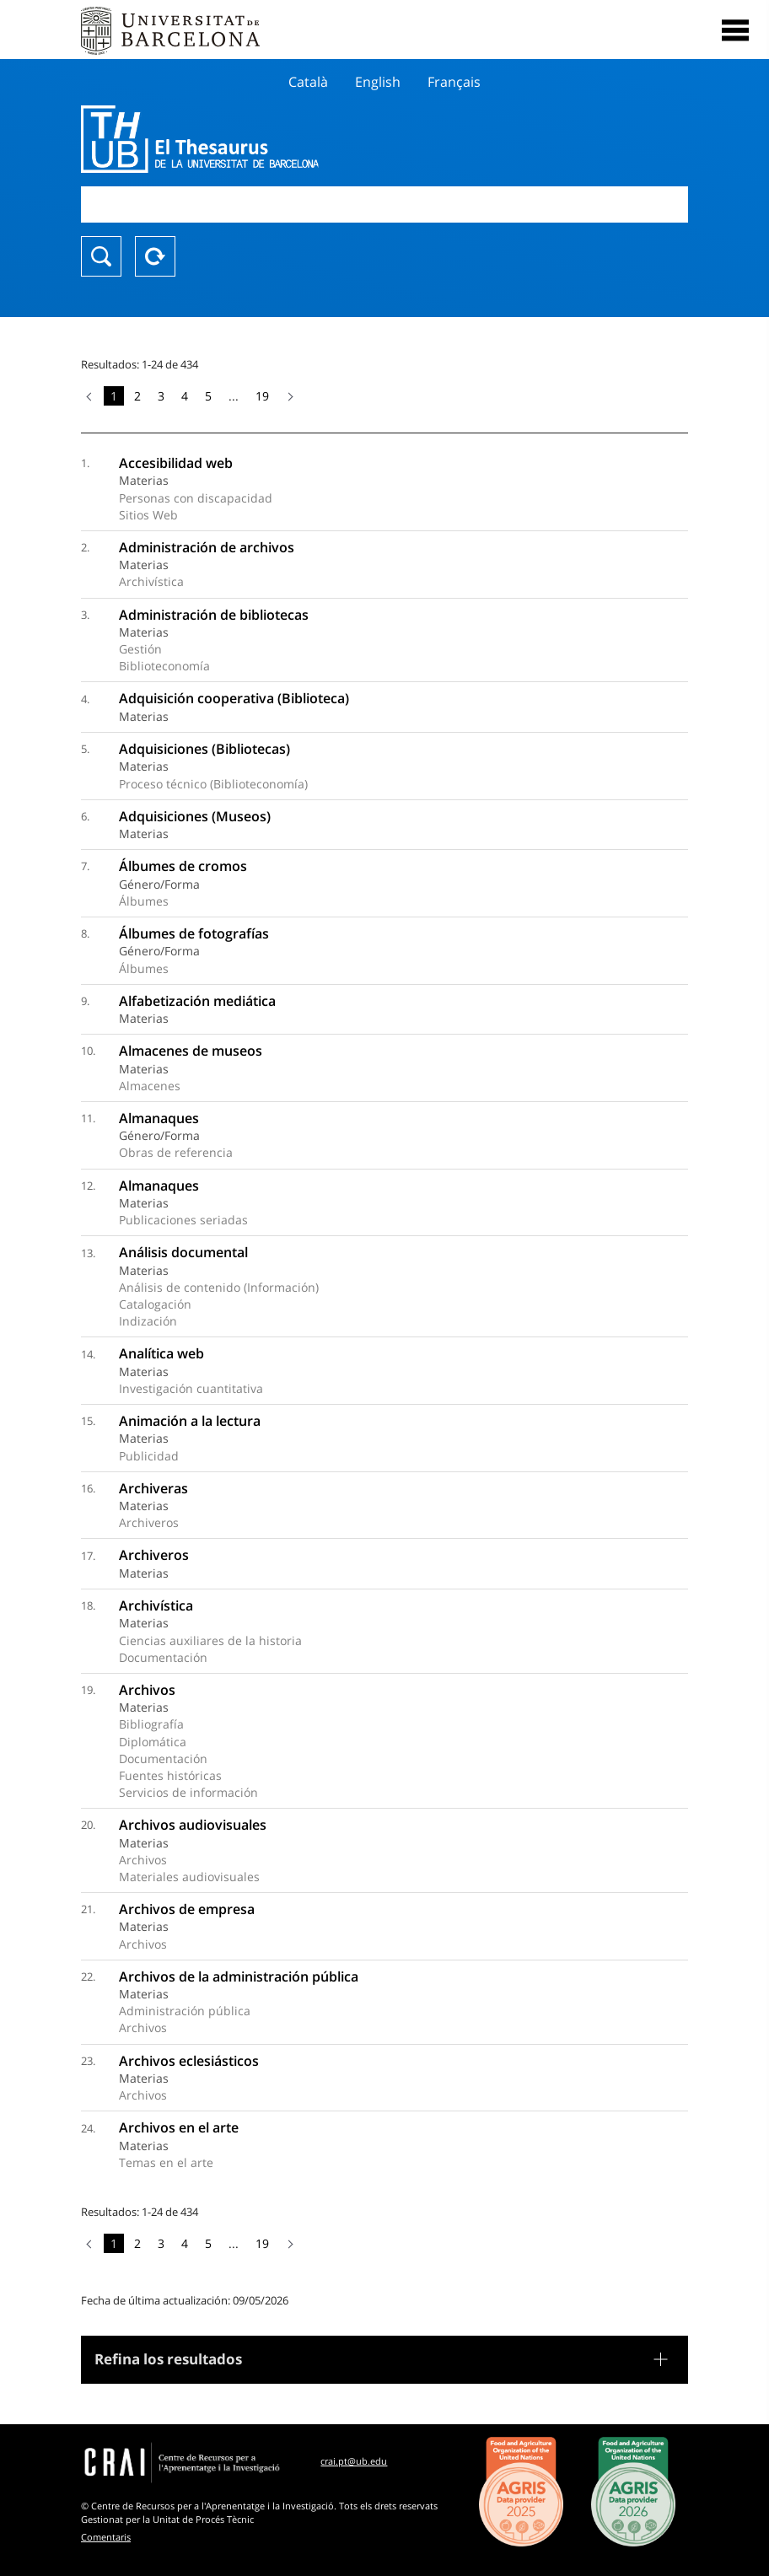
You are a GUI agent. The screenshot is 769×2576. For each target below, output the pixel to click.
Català (308, 82)
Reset (155, 256)
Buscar (101, 256)
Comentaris (106, 2536)
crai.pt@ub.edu (353, 2461)
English (378, 82)
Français (454, 82)
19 (262, 396)
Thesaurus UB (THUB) (293, 139)
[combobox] (384, 204)
